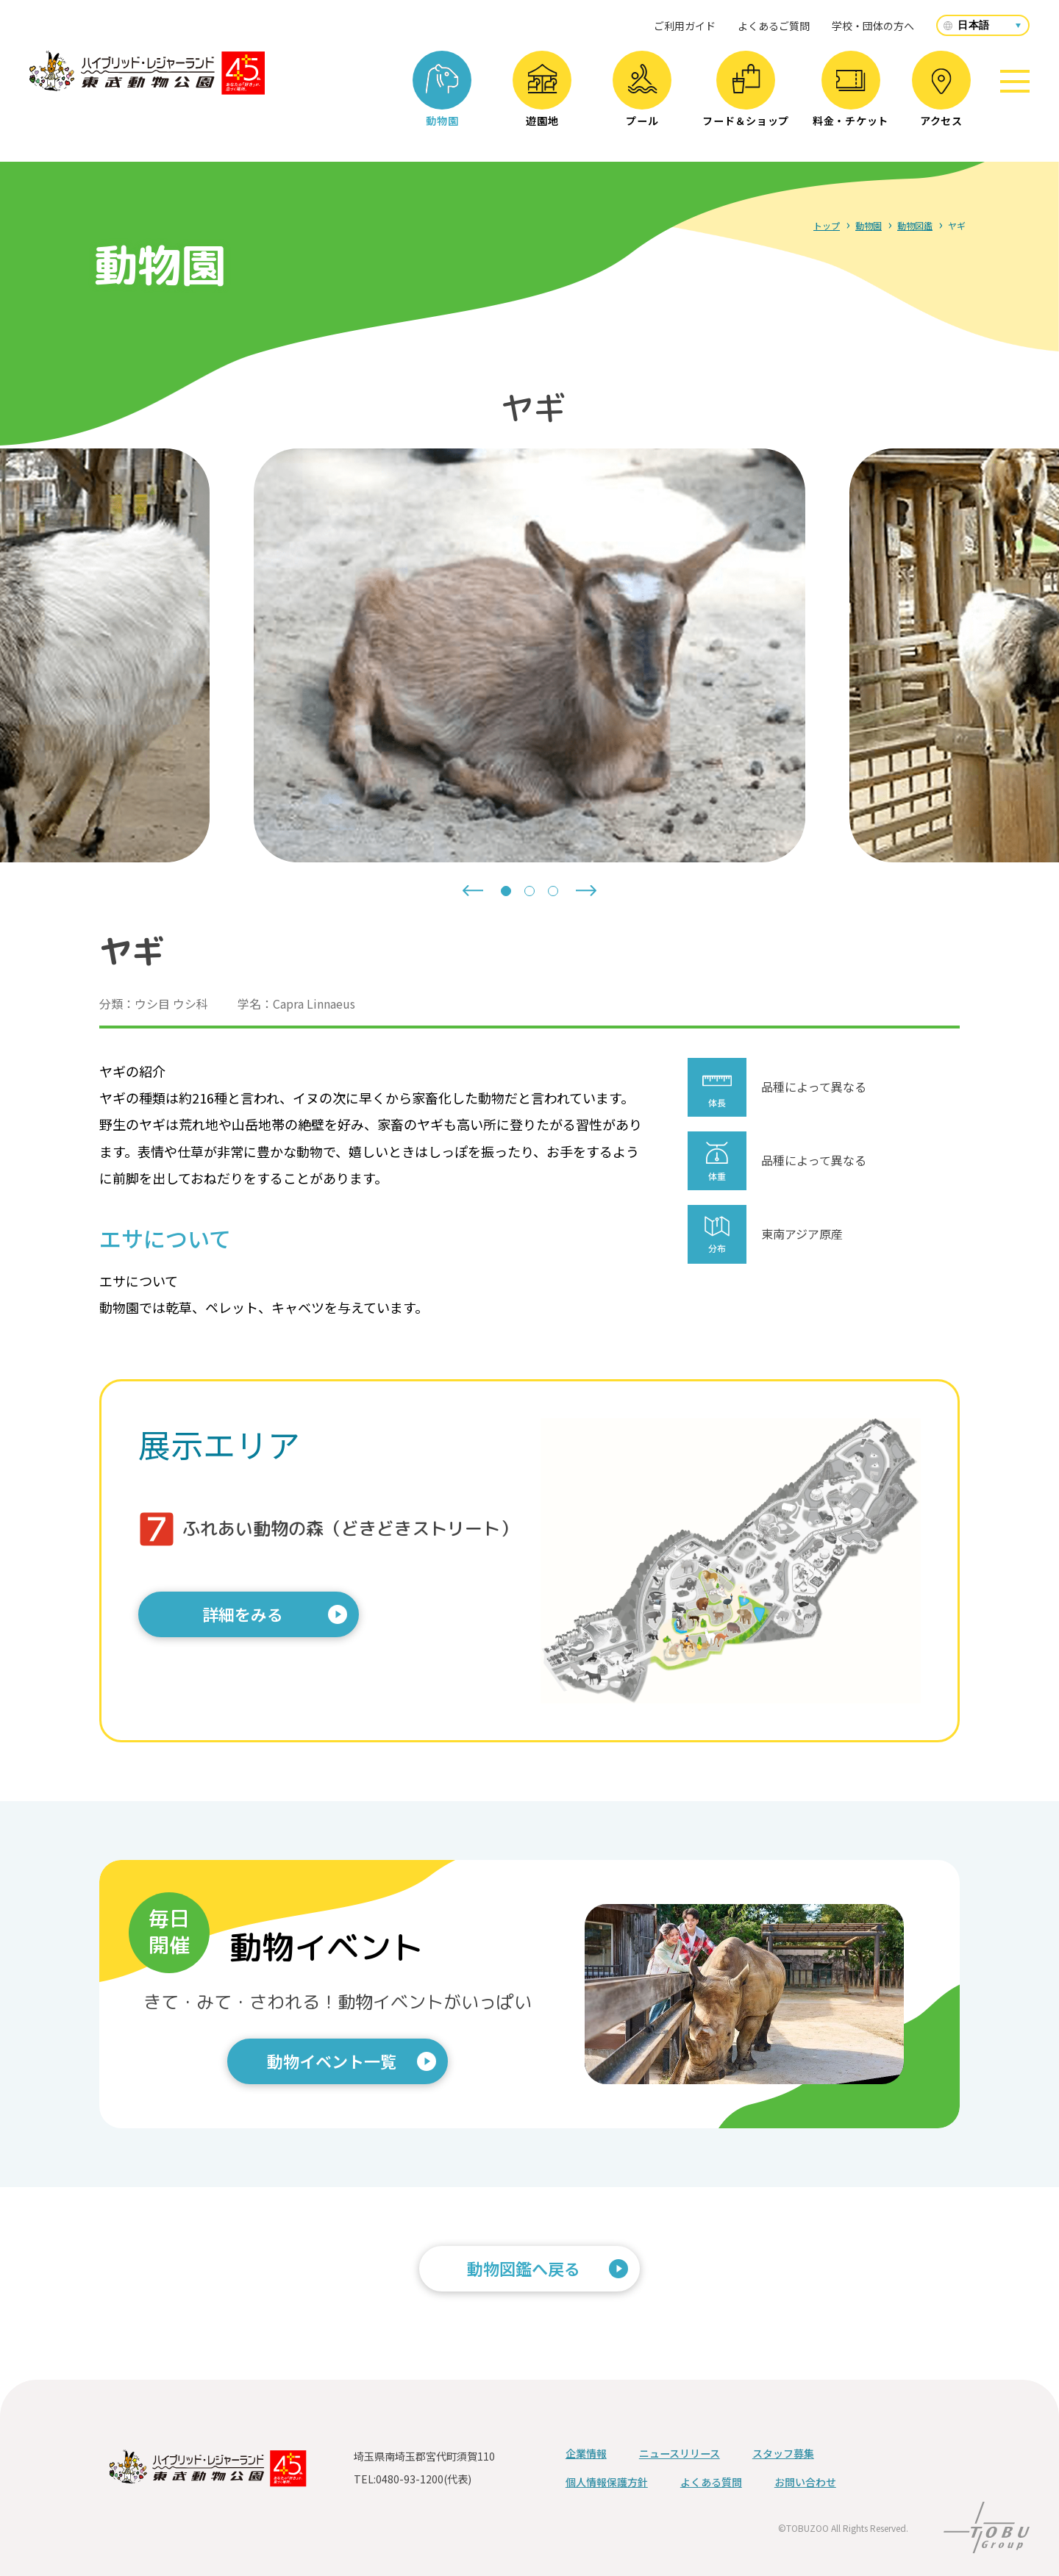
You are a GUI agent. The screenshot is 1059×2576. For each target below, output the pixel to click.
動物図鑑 (915, 225)
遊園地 (542, 96)
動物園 (442, 96)
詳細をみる (242, 1613)
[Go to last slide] (473, 890)
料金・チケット (850, 99)
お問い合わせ (805, 2482)
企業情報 (586, 2453)
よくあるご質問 (774, 25)
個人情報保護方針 (607, 2482)
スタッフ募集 (783, 2453)
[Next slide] (586, 890)
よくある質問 (711, 2482)
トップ (826, 225)
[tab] (506, 891)
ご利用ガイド (685, 25)
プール (642, 96)
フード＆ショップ (745, 96)
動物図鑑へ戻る (523, 2268)
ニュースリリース (679, 2453)
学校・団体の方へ (873, 25)
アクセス (941, 98)
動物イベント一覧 (331, 2060)
